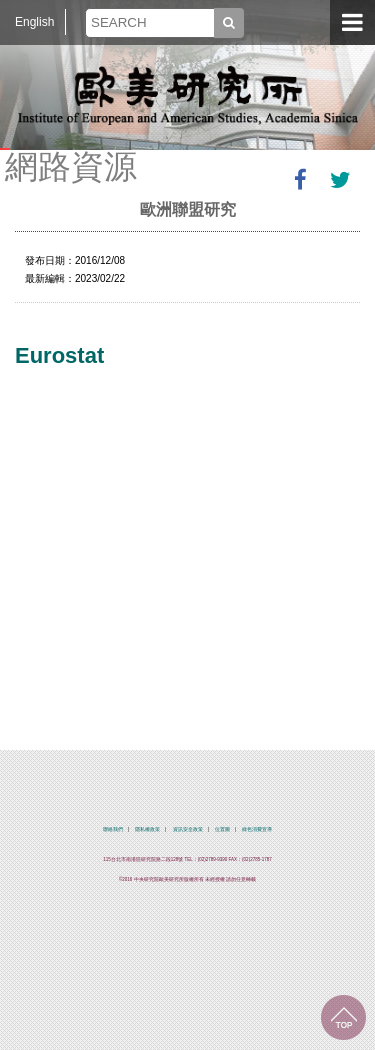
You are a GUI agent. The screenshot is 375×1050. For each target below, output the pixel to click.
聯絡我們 (113, 829)
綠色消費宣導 (257, 829)
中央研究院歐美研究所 (188, 95)
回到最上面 (343, 1017)
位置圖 (222, 829)
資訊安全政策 (188, 829)
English (34, 22)
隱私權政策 (147, 829)
